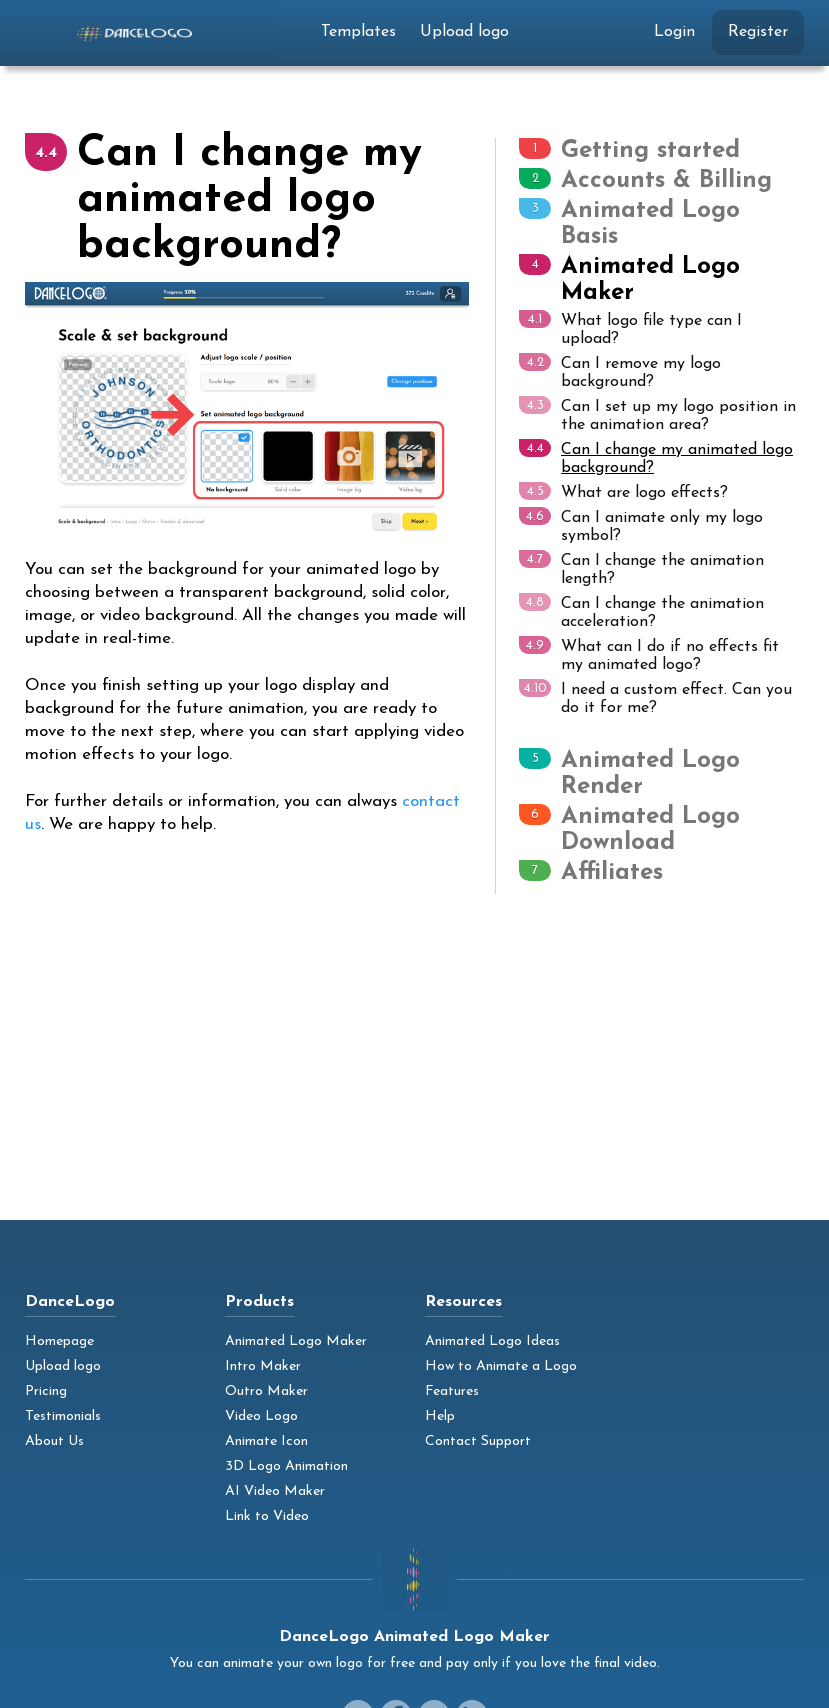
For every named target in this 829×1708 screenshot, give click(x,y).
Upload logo (464, 32)
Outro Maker (266, 1391)
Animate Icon (266, 1441)
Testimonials (63, 1416)
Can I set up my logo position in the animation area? (657, 414)
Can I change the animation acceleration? (641, 611)
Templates (358, 32)
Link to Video (267, 1516)
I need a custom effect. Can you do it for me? (655, 697)
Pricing (46, 1391)
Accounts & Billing (666, 181)
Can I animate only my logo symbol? (641, 525)
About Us (54, 1441)
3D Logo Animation (286, 1466)
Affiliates (612, 873)
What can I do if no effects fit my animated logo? (649, 654)
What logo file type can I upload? (630, 328)
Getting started (650, 151)
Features (452, 1391)
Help (440, 1416)
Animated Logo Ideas (492, 1341)
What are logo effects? (623, 491)
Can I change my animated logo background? (656, 457)
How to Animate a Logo (501, 1366)
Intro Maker (263, 1366)
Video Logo (261, 1416)
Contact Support (478, 1441)
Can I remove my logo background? (620, 371)
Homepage (59, 1341)
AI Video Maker (275, 1491)
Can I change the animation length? (641, 568)
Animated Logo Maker (296, 1341)
